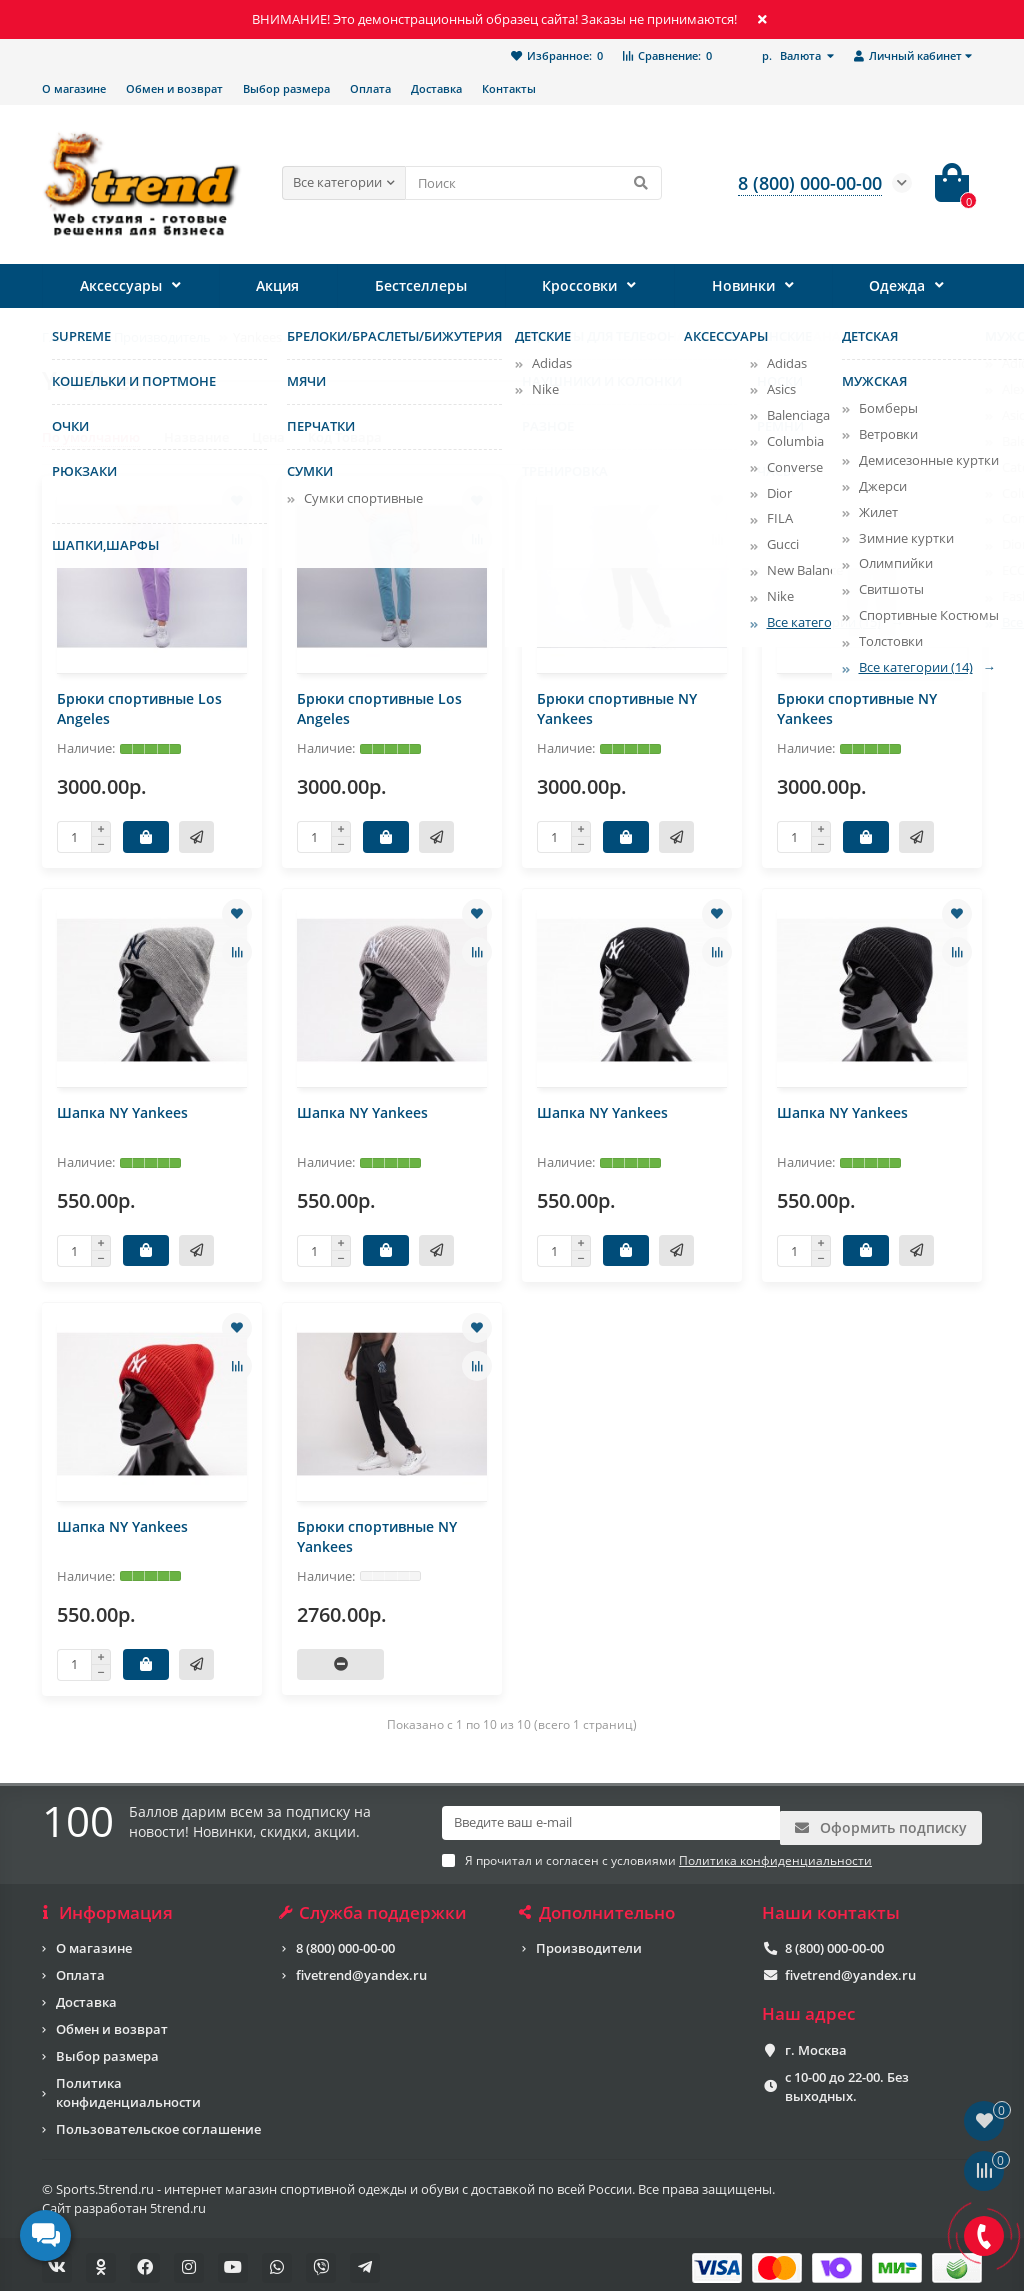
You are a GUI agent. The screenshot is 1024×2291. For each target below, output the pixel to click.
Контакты (509, 88)
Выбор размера (286, 88)
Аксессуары (120, 286)
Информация (107, 1906)
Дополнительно (598, 1906)
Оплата (370, 88)
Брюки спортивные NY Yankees (617, 708)
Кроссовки (579, 286)
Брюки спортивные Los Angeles (139, 708)
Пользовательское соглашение (158, 2122)
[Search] (533, 183)
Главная (67, 337)
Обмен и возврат (174, 88)
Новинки (742, 286)
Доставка (436, 88)
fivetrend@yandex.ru (361, 1968)
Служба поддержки (374, 1906)
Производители (589, 1941)
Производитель (162, 337)
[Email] (611, 1823)
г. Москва (816, 2043)
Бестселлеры (421, 286)
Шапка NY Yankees (122, 1112)
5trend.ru (178, 2201)
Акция (278, 286)
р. (793, 55)
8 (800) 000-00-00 (345, 1941)
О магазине (74, 88)
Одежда (896, 286)
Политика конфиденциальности (128, 2085)
